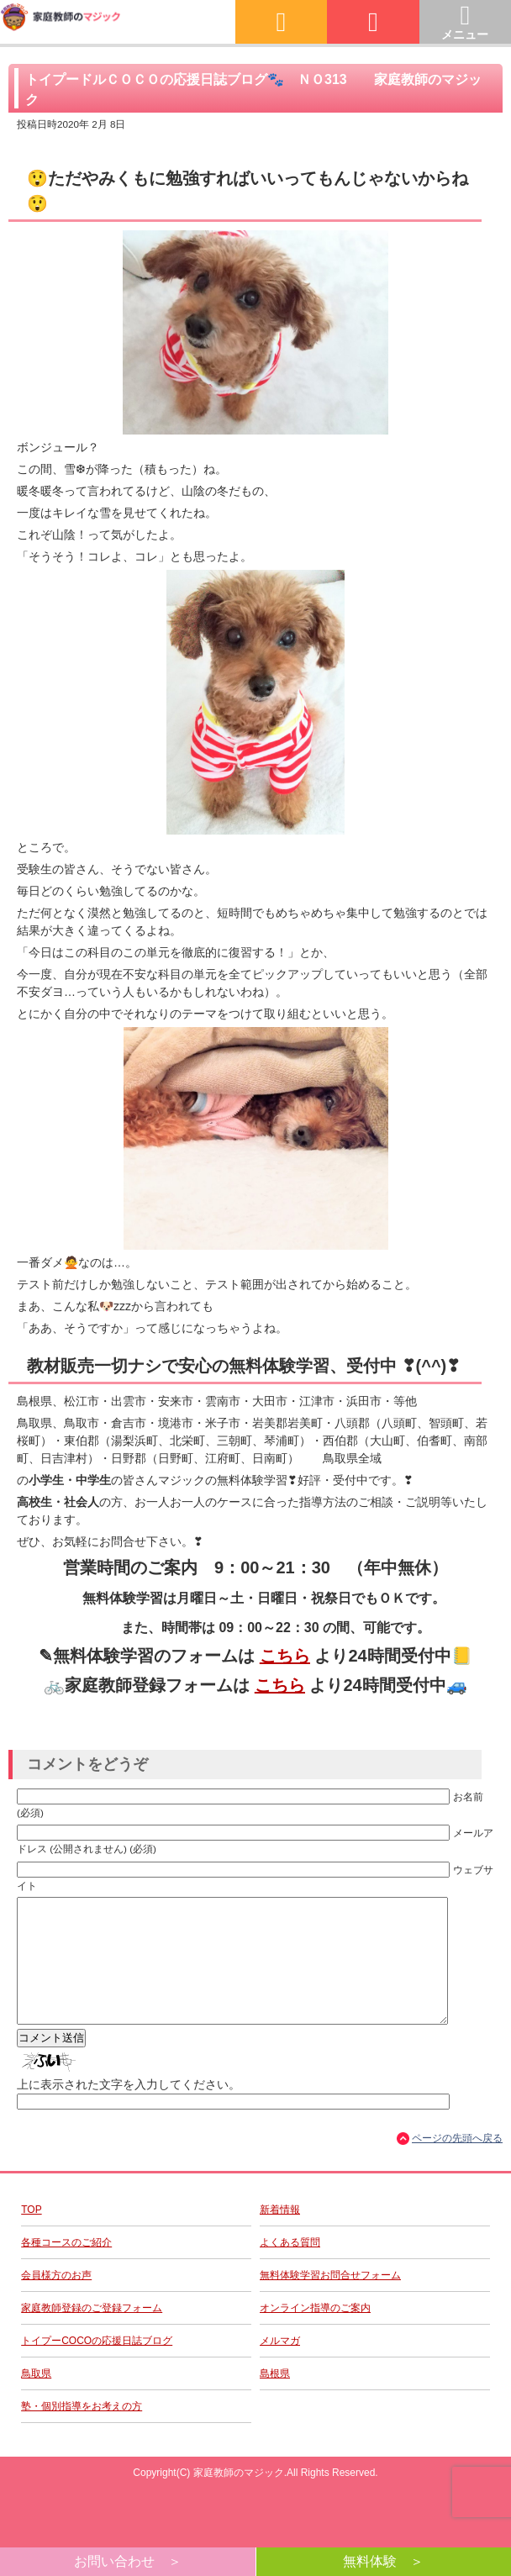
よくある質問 (290, 2267)
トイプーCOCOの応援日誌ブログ (96, 2366)
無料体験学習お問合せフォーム (330, 2300)
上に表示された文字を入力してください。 (128, 2109)
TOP (31, 2235)
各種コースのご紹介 (66, 2267)
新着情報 (280, 2235)
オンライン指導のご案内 (315, 2333)
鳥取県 (36, 2399)
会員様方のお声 (56, 2300)
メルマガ (280, 2366)
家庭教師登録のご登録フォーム (91, 2333)
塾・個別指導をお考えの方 (81, 2431)
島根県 (275, 2399)
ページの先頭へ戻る (457, 2163)
